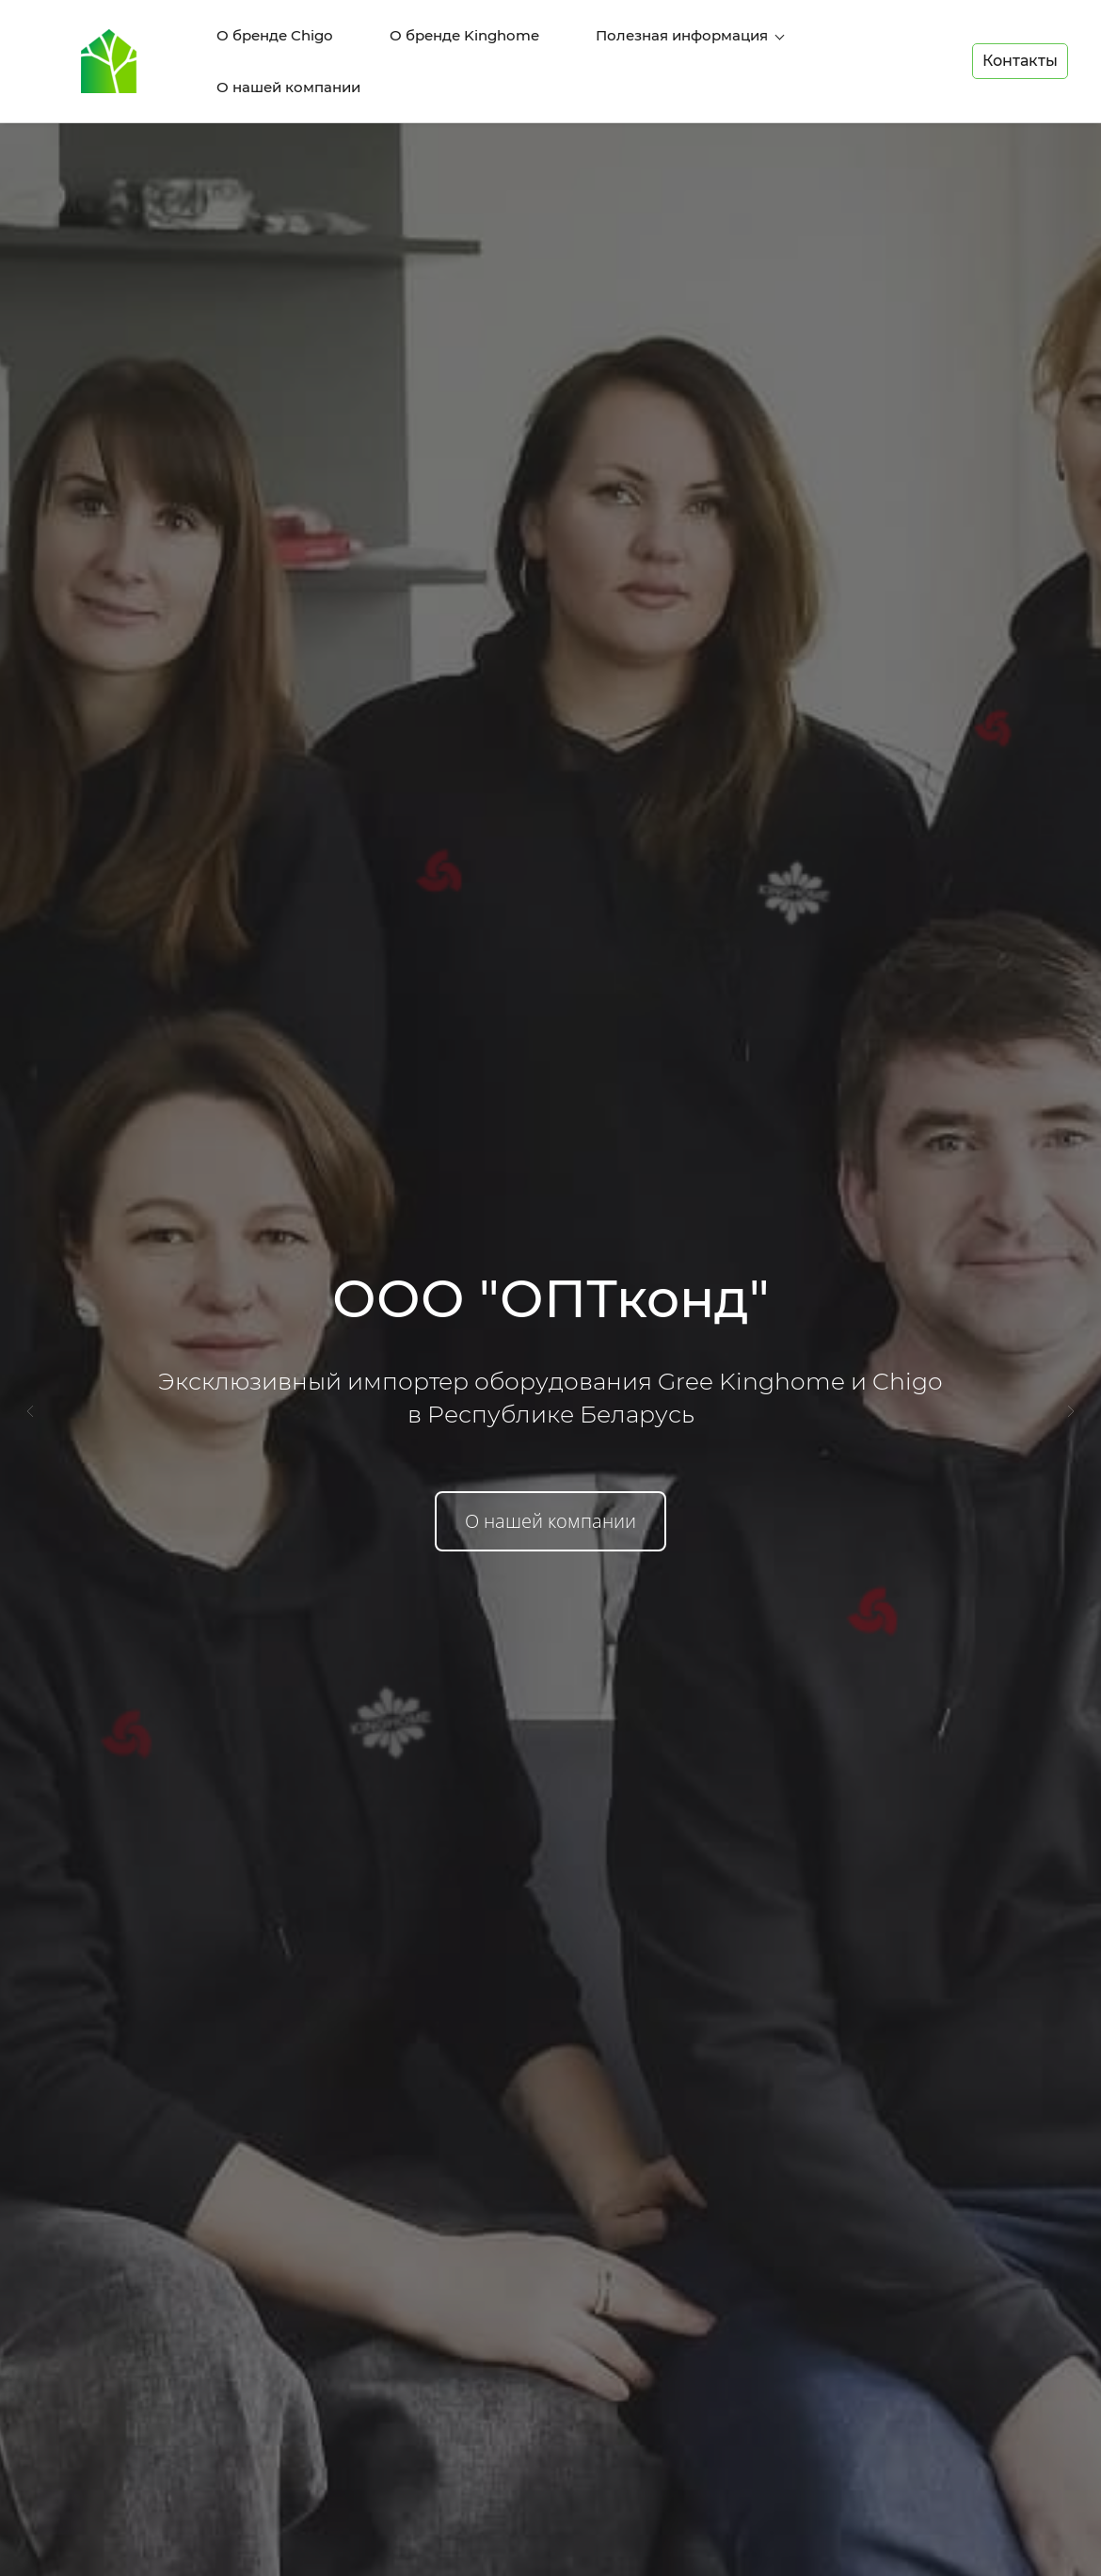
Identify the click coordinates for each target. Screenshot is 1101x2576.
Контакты (1020, 41)
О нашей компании (550, 1481)
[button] (30, 1371)
